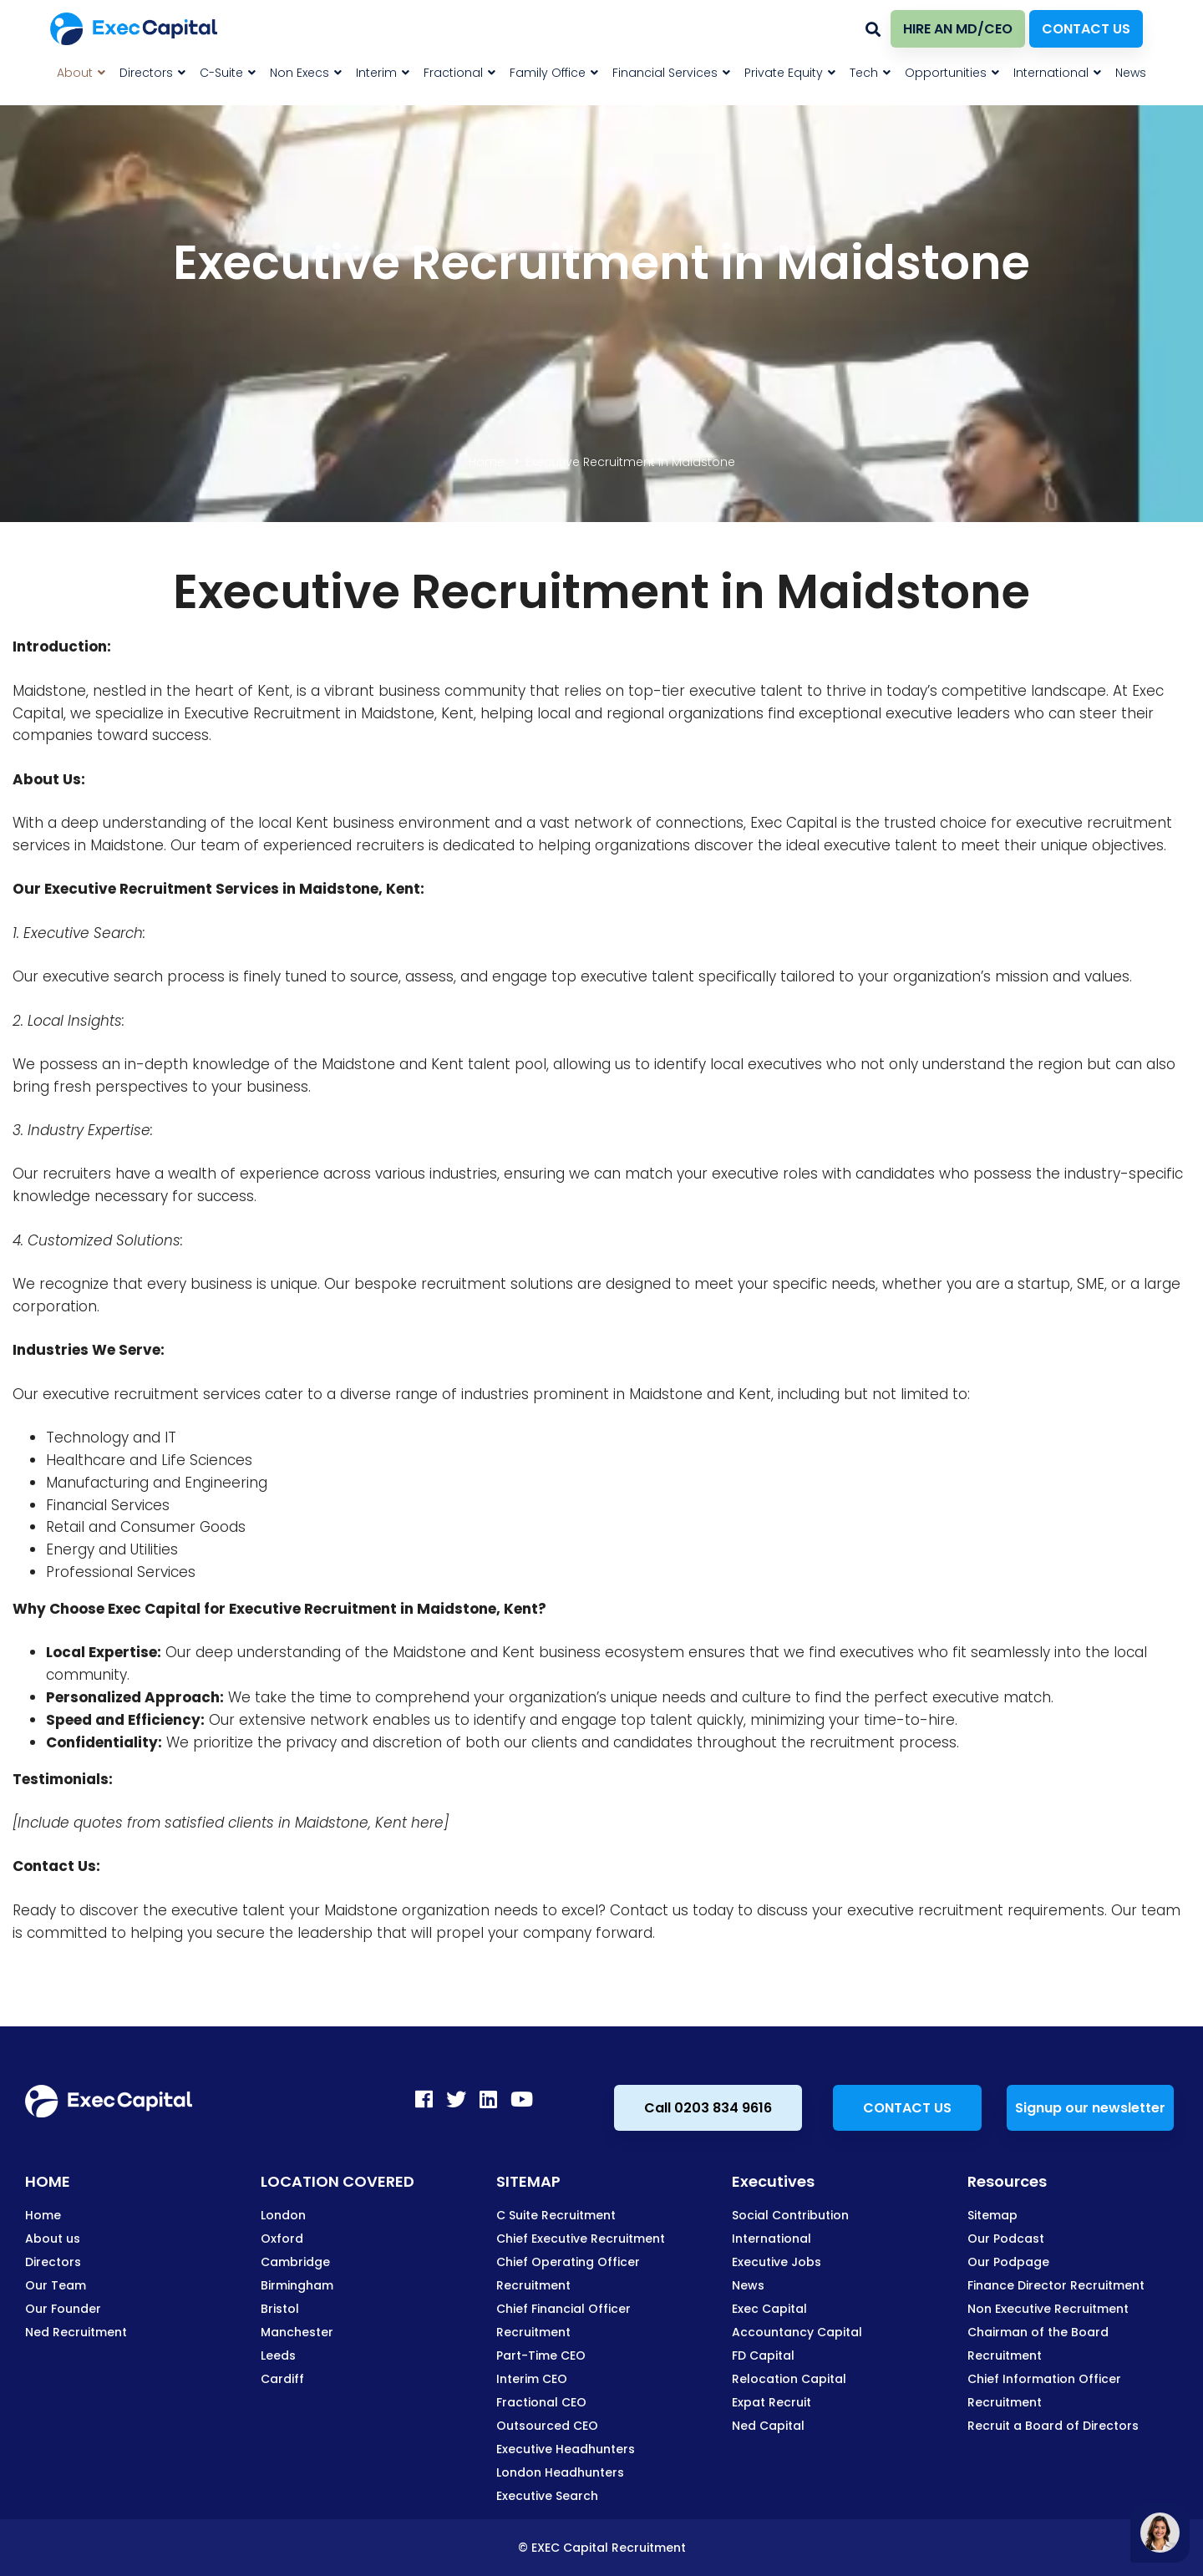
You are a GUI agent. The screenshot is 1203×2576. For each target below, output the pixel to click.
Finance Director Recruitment (1056, 2285)
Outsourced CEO (547, 2425)
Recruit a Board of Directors (1053, 2425)
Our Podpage (1008, 2262)
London (283, 2215)
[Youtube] (521, 2099)
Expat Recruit (771, 2402)
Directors (53, 2262)
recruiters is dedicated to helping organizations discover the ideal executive (623, 845)
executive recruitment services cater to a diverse (217, 1394)
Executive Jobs (776, 2262)
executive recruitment (1094, 823)
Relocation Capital (789, 2379)
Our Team (55, 2285)
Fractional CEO (541, 2402)
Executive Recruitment (128, 889)
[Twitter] (456, 2099)
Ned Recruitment (76, 2332)
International (771, 2238)
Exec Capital (769, 2308)
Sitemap (992, 2215)
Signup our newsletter (1090, 2107)
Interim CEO (531, 2379)
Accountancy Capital (797, 2332)
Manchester (297, 2332)
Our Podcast (1005, 2238)
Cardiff (282, 2379)
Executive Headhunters (565, 2449)
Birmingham (297, 2285)
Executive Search (547, 2495)
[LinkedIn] (488, 2099)
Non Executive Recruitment (1048, 2308)
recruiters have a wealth (129, 1174)
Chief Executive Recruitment (580, 2238)
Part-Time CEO (541, 2355)
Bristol (280, 2308)
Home (487, 462)
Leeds (278, 2355)
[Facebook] (424, 2099)
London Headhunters (560, 2472)
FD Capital (763, 2355)
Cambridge (295, 2262)
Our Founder (63, 2308)
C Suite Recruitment (556, 2215)
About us (52, 2238)
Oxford (282, 2238)
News (748, 2285)
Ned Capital (768, 2425)
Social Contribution (790, 2215)
